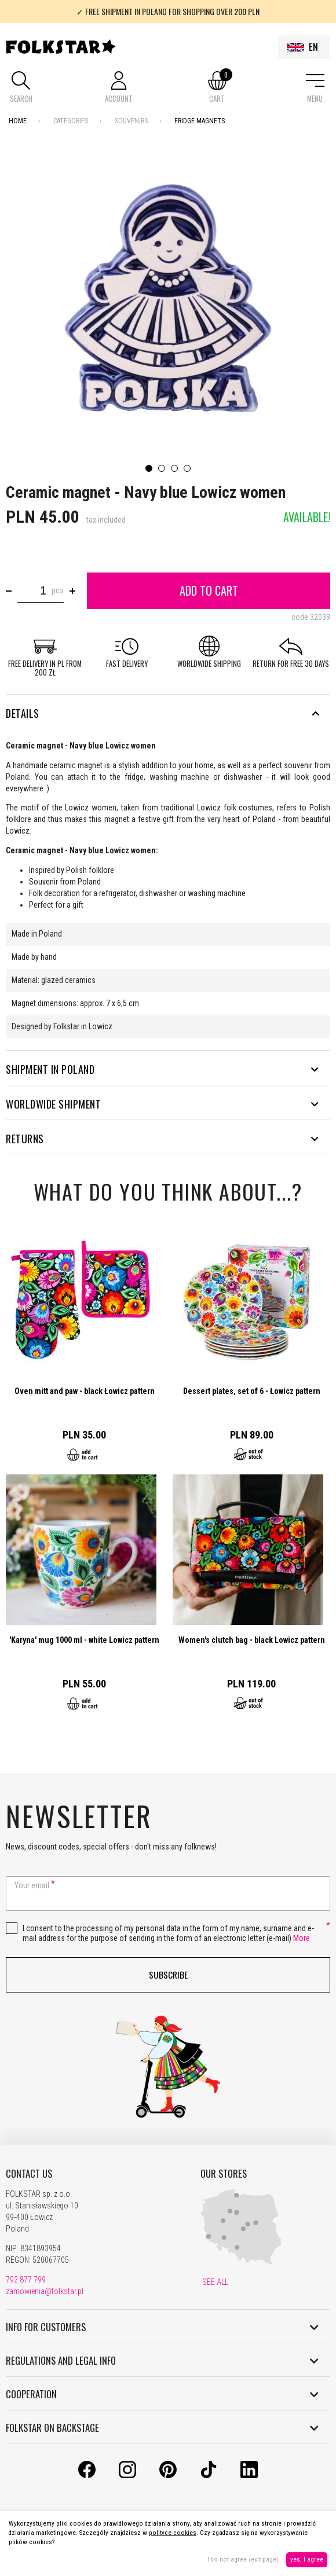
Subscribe (168, 1974)
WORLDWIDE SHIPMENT (162, 1103)
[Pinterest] (168, 2475)
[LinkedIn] (249, 2475)
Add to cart (209, 590)
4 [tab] (187, 468)
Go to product (84, 1349)
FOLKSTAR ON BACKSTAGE (162, 2428)
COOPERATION (162, 2394)
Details (162, 713)
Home (18, 121)
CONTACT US (29, 2173)
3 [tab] (174, 468)
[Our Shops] (241, 2262)
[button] (21, 88)
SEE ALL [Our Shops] (214, 2282)
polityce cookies (172, 2533)
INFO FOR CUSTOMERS (162, 2327)
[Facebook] (87, 2475)
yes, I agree (306, 2559)
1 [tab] (148, 468)
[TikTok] (208, 2475)
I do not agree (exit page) (243, 2559)
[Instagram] (127, 2475)
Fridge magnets (199, 121)
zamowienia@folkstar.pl (44, 2291)
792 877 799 (26, 2279)
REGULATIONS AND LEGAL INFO (162, 2360)
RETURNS (162, 1138)
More (301, 1938)
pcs (58, 590)
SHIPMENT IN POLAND (162, 1069)
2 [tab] (161, 468)
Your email (31, 1885)
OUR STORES (223, 2173)
